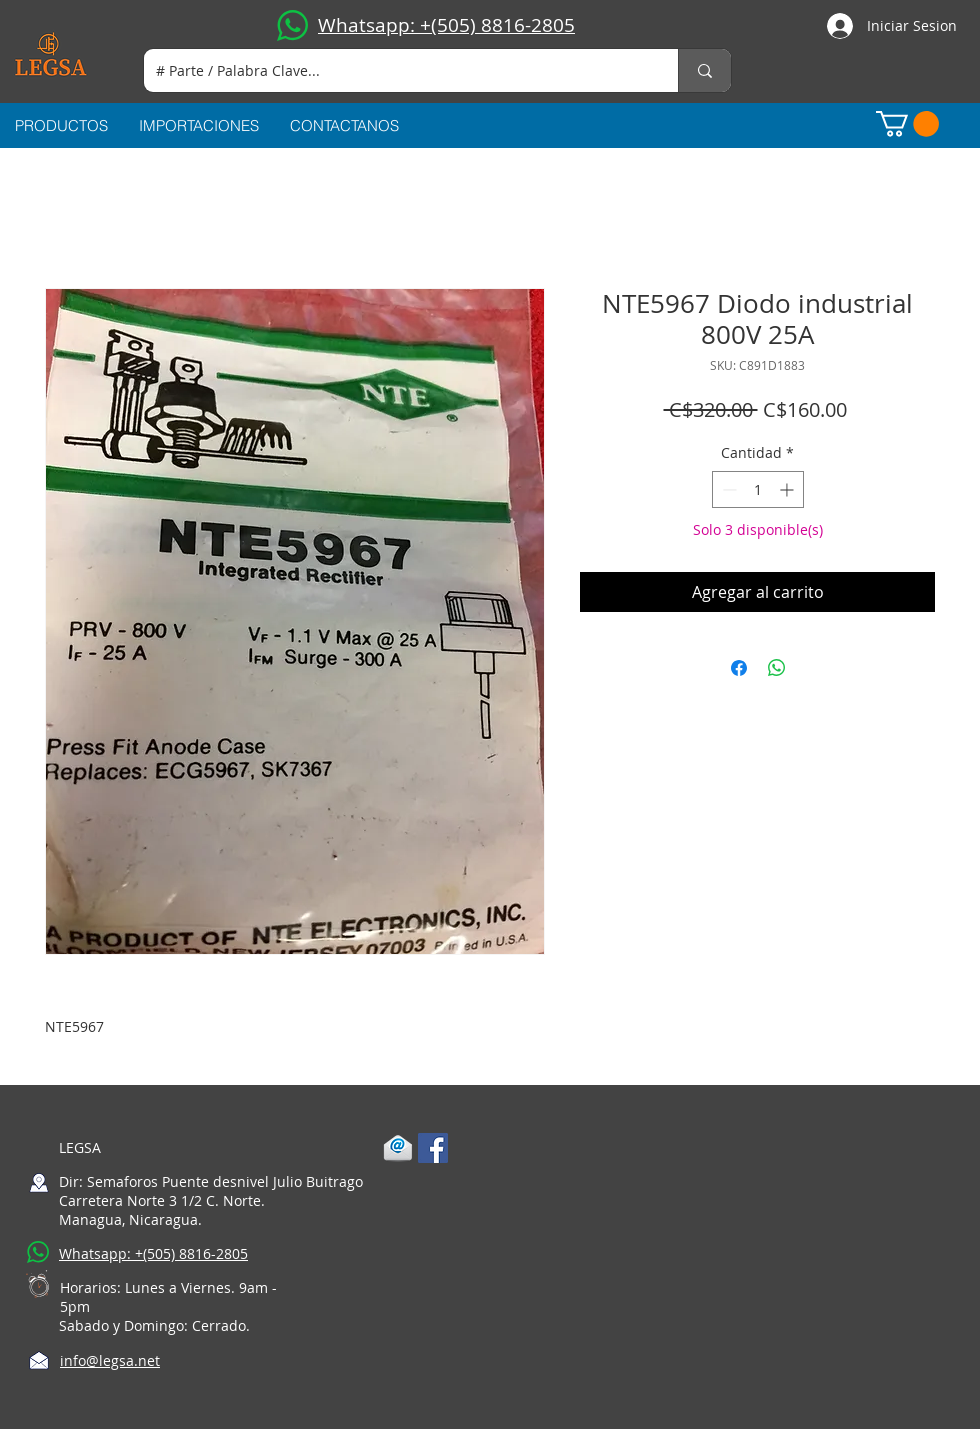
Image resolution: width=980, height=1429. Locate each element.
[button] (907, 124)
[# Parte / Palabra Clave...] (396, 70)
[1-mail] (398, 1148)
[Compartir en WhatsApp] (777, 668)
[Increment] (788, 489)
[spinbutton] (758, 489)
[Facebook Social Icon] (433, 1148)
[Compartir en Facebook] (739, 668)
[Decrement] (727, 489)
